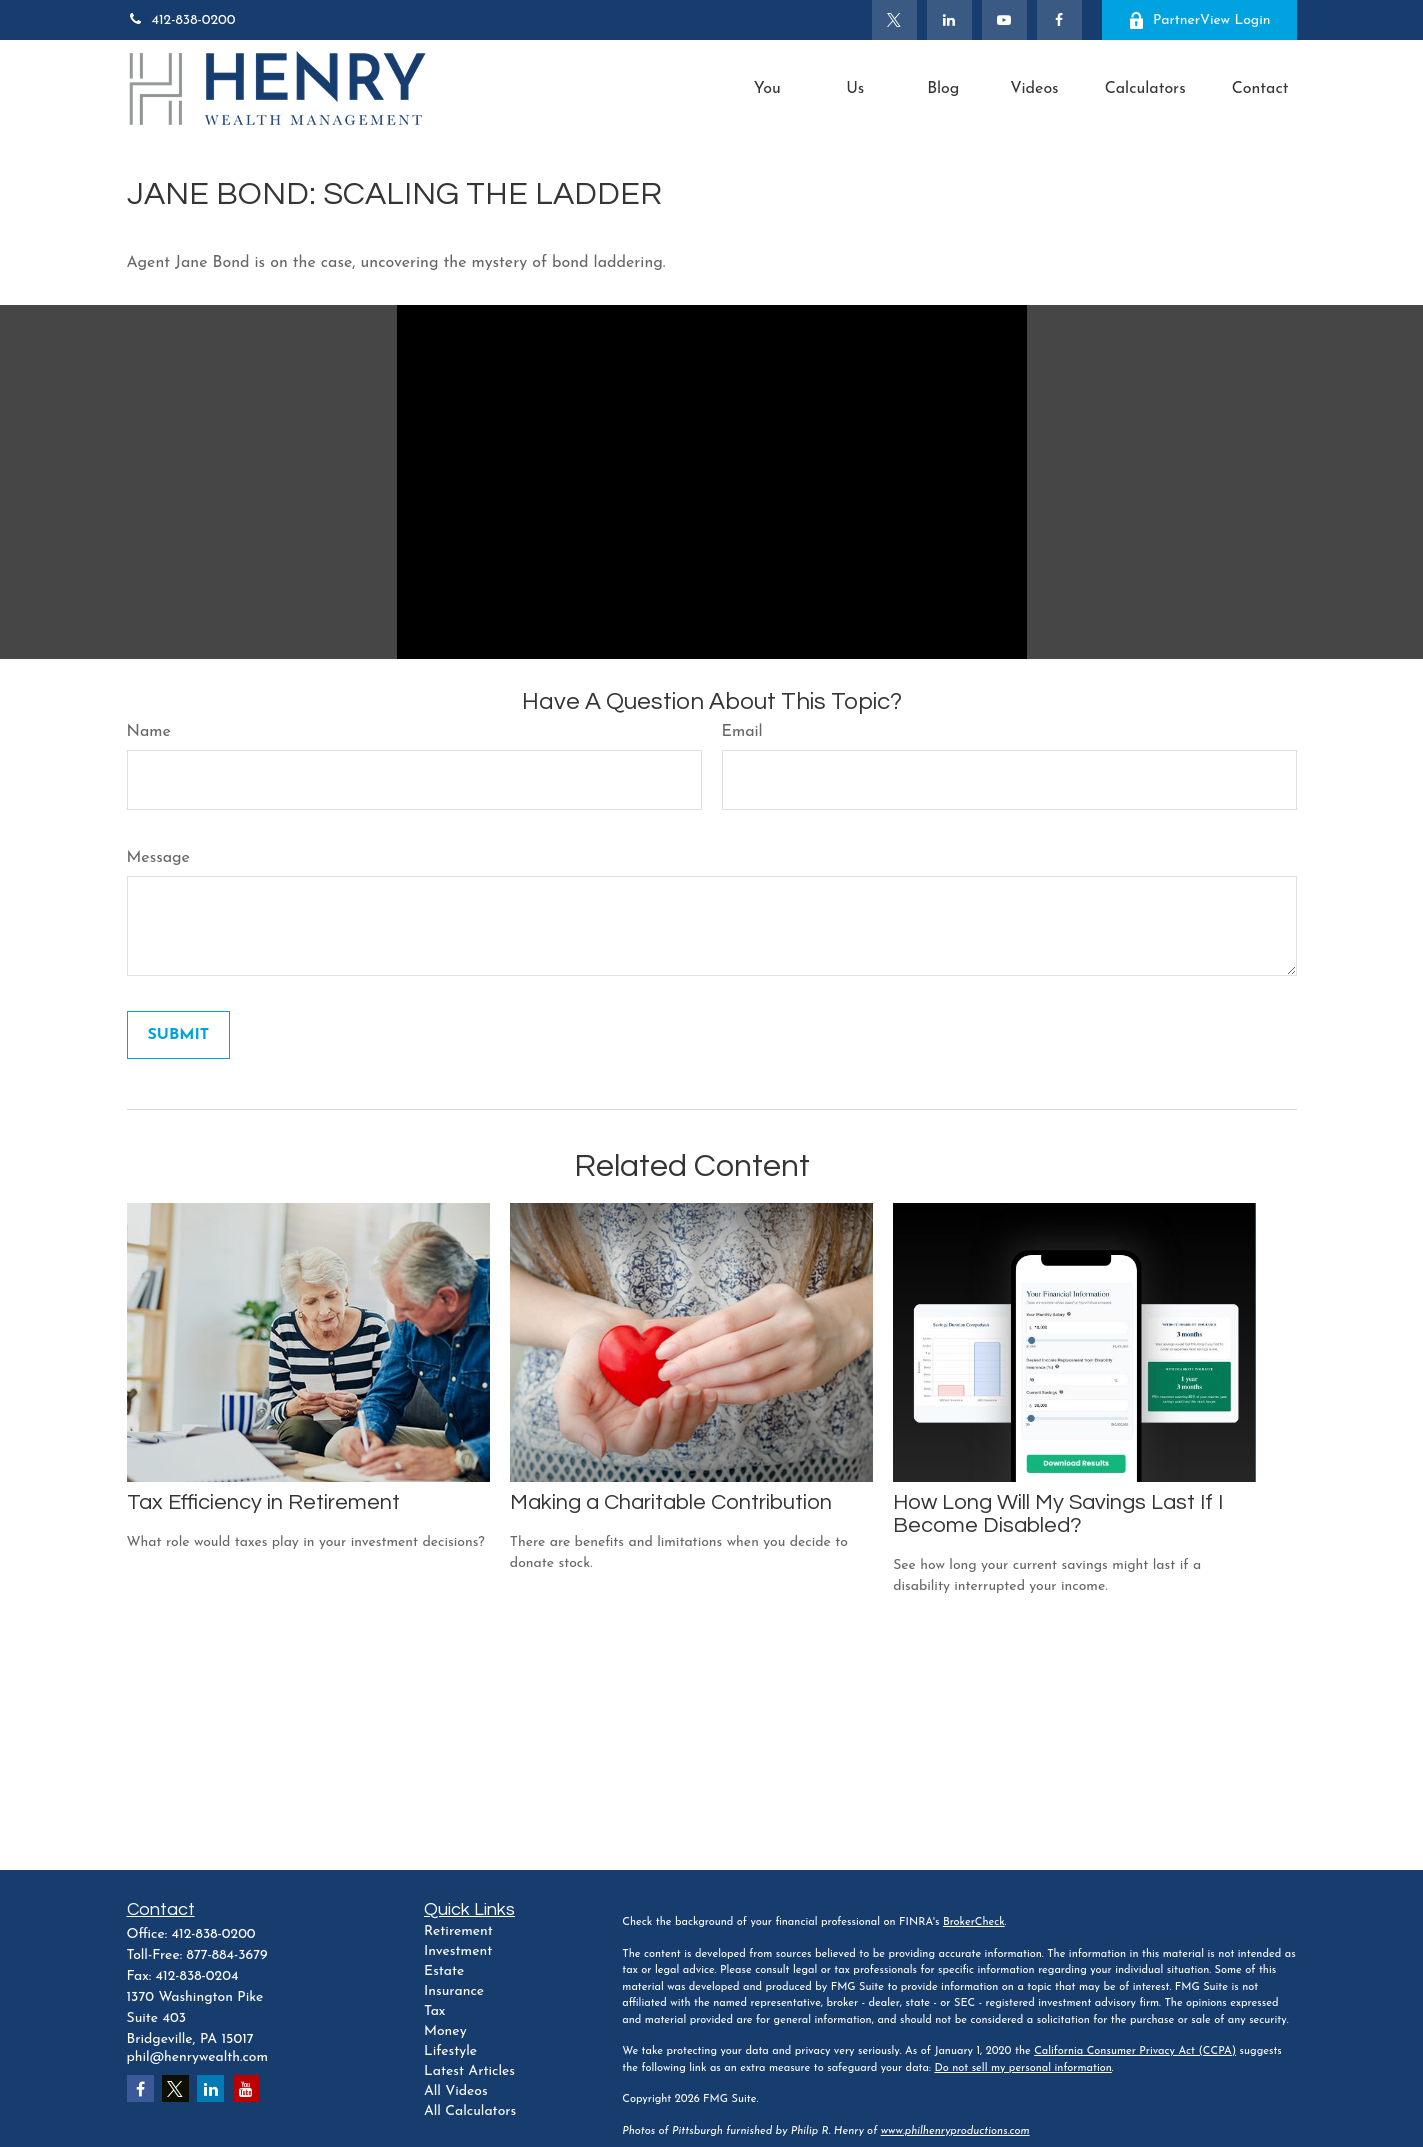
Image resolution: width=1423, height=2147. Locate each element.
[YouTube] (1004, 20)
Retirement (458, 1931)
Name (149, 732)
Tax (434, 2011)
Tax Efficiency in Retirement (263, 1502)
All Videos (456, 2091)
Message (158, 858)
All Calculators (470, 2111)
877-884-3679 (227, 1955)
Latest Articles (469, 2071)
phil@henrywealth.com (198, 2057)
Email (742, 732)
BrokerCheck (974, 1922)
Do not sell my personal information (1022, 2068)
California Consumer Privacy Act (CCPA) (1135, 2051)
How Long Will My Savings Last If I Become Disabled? (1058, 1514)
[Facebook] (1059, 20)
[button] (767, 89)
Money (445, 2031)
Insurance (454, 1991)
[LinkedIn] (949, 20)
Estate (444, 1971)
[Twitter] (894, 20)
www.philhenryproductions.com (955, 2131)
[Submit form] (179, 1035)
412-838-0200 (181, 20)
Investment (458, 1951)
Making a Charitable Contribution (671, 1502)
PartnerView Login (1199, 20)
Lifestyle (450, 2051)
